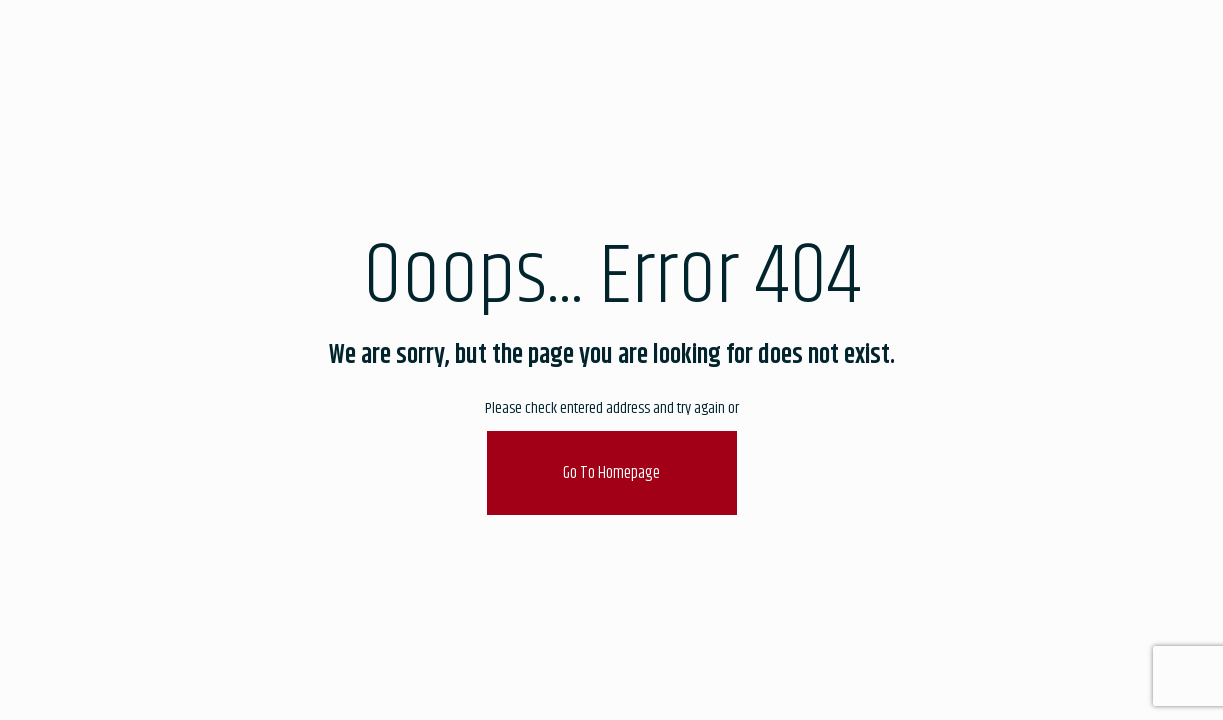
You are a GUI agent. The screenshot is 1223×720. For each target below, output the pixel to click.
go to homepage (611, 473)
